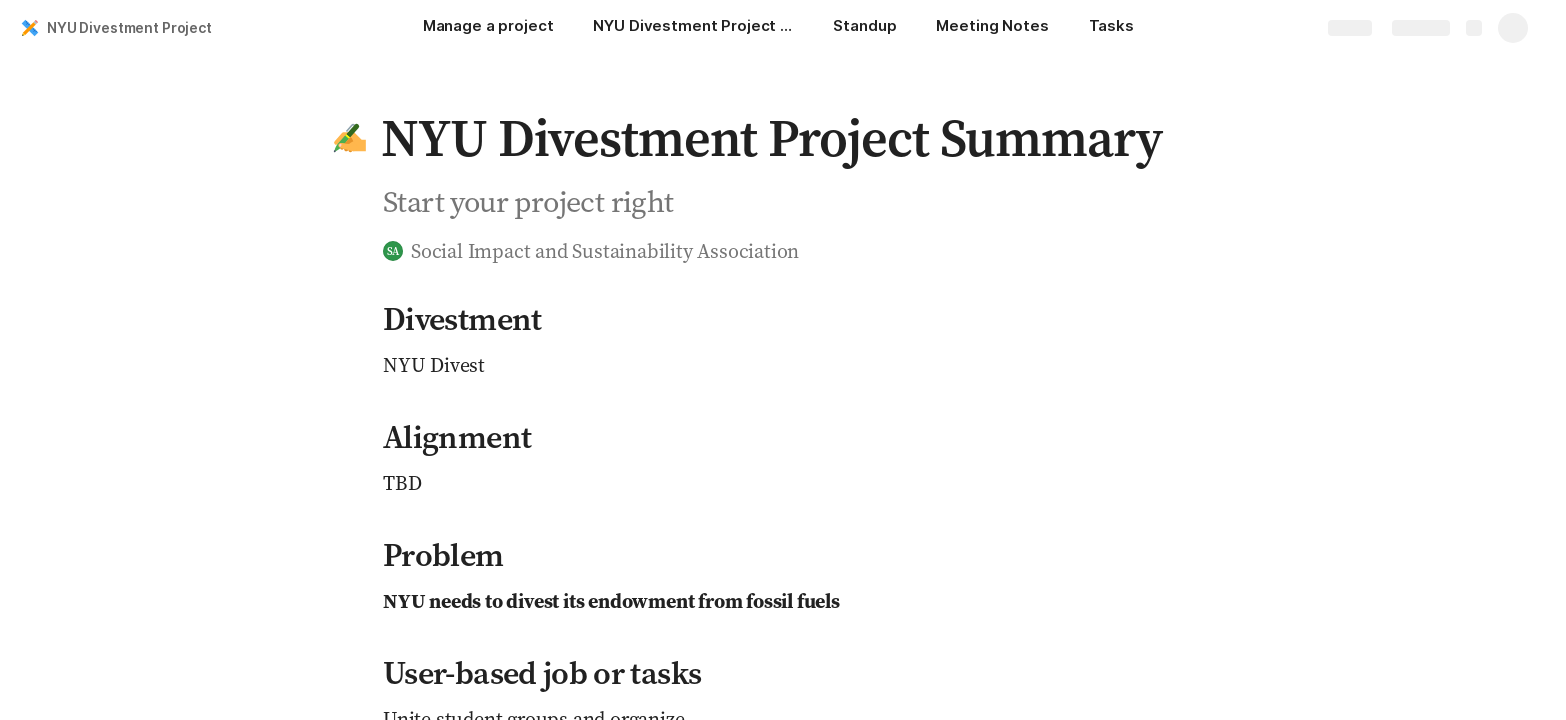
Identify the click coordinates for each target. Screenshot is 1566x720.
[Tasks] (1111, 28)
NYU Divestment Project (129, 27)
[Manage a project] (488, 28)
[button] (350, 138)
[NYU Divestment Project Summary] (693, 28)
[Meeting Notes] (992, 28)
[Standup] (864, 28)
